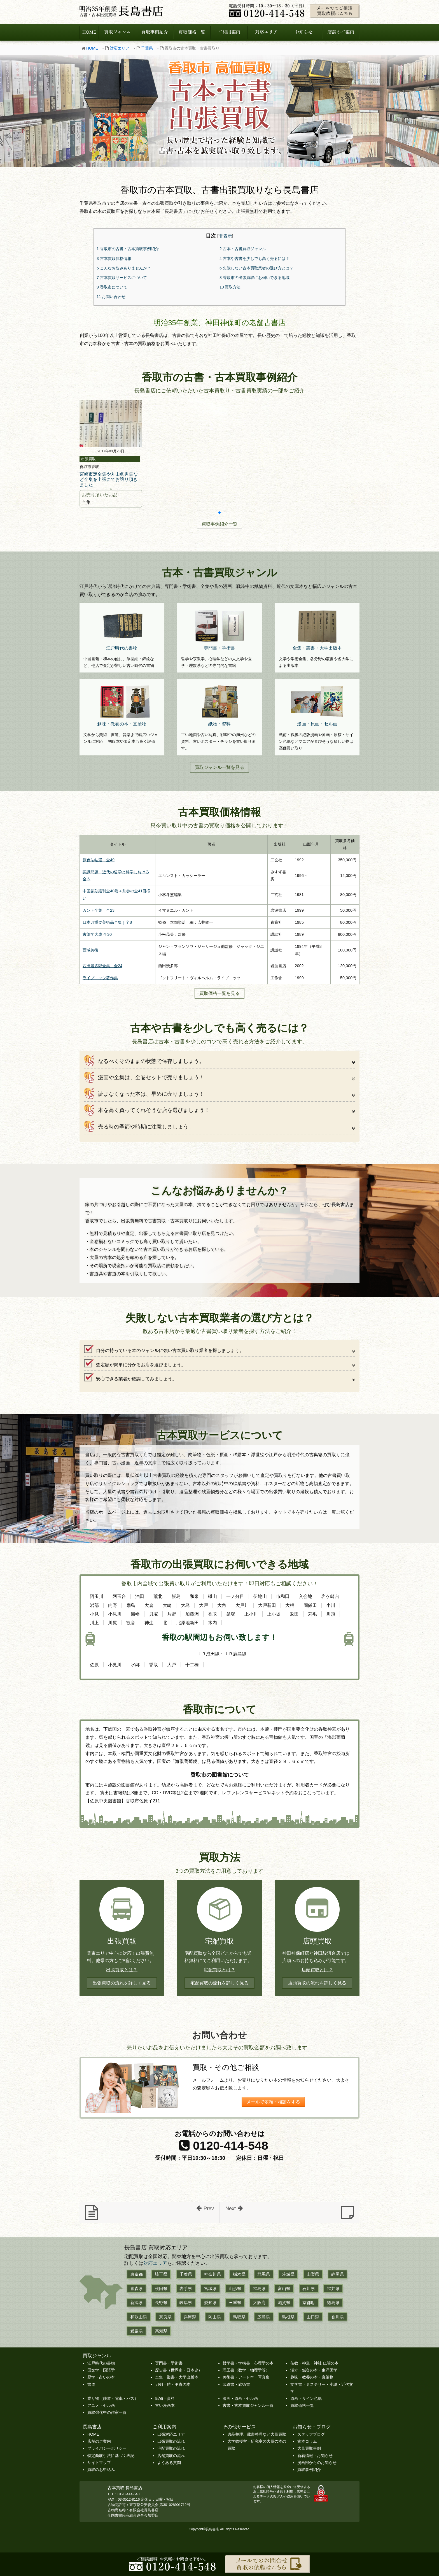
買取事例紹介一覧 (219, 524)
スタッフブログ (311, 2434)
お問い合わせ (111, 296)
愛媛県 (136, 2330)
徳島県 (333, 2302)
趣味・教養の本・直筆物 (311, 2377)
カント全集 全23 (99, 910)
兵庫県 (190, 2316)
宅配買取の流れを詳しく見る (219, 1983)
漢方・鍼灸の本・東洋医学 (313, 2370)
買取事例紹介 (309, 2469)
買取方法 (230, 287)
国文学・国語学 (101, 2370)
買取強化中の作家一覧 (107, 2412)
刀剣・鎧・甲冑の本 (172, 2384)
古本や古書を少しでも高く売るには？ (254, 258)
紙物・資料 (165, 2398)
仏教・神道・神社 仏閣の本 (314, 2363)
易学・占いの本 (101, 2377)
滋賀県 (284, 2302)
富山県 (284, 2288)
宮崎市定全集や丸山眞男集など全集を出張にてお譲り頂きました (109, 479)
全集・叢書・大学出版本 (176, 2377)
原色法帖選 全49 (99, 860)
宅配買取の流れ (171, 2448)
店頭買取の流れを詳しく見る (317, 1983)
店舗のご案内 (99, 2441)
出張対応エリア (171, 2434)
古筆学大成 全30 (97, 934)
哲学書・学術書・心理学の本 (248, 2363)
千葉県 (147, 48)
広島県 (263, 2316)
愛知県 (210, 2302)
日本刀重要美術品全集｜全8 (107, 922)
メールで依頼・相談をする (273, 2102)
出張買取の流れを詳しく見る (122, 1983)
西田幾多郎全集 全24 (102, 966)
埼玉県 (161, 2274)
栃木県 (239, 2274)
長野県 (161, 2302)
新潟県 (136, 2302)
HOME (92, 48)
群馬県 (263, 2274)
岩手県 (185, 2288)
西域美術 (90, 950)
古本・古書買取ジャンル (243, 248)
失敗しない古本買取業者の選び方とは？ (256, 268)
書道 (91, 2384)
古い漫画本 (165, 2405)
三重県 (235, 2302)
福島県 (259, 2288)
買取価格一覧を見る (219, 993)
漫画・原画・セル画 (240, 2398)
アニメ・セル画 (101, 2405)
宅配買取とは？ (219, 1969)
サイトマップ (99, 2462)
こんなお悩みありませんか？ (124, 268)
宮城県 (210, 2288)
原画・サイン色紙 (306, 2398)
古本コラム (307, 2441)
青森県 (136, 2288)
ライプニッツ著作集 (100, 978)
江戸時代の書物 (101, 2363)
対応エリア (119, 48)
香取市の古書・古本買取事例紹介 (128, 248)
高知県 (161, 2330)
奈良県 (165, 2316)
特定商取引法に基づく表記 (110, 2455)
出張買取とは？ (121, 1969)
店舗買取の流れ (171, 2455)
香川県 (337, 2316)
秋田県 (161, 2288)
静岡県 (337, 2274)
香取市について (112, 287)
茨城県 (288, 2274)
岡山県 (214, 2316)
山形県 (235, 2288)
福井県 (333, 2288)
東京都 (136, 2274)
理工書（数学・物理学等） (246, 2370)
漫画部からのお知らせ (317, 2462)
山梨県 (313, 2274)
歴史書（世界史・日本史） (178, 2370)
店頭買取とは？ (317, 1969)
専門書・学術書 (169, 2363)
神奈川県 (212, 2274)
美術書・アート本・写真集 (246, 2377)
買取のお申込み (101, 2469)
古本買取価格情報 (114, 258)
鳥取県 (239, 2316)
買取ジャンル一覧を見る (219, 767)
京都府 (308, 2302)
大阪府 (259, 2302)
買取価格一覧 (302, 2405)
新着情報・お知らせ (315, 2455)
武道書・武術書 (236, 2384)
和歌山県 (138, 2316)
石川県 (308, 2288)
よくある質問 (169, 2462)
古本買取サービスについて (122, 277)
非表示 (225, 235)
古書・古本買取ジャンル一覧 (248, 2405)
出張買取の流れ (171, 2441)
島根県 (288, 2316)
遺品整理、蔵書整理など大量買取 (256, 2434)
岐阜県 (185, 2302)
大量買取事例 (309, 2448)
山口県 (313, 2316)
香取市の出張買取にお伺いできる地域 (254, 277)
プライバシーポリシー (107, 2448)
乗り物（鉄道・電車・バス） (112, 2398)
